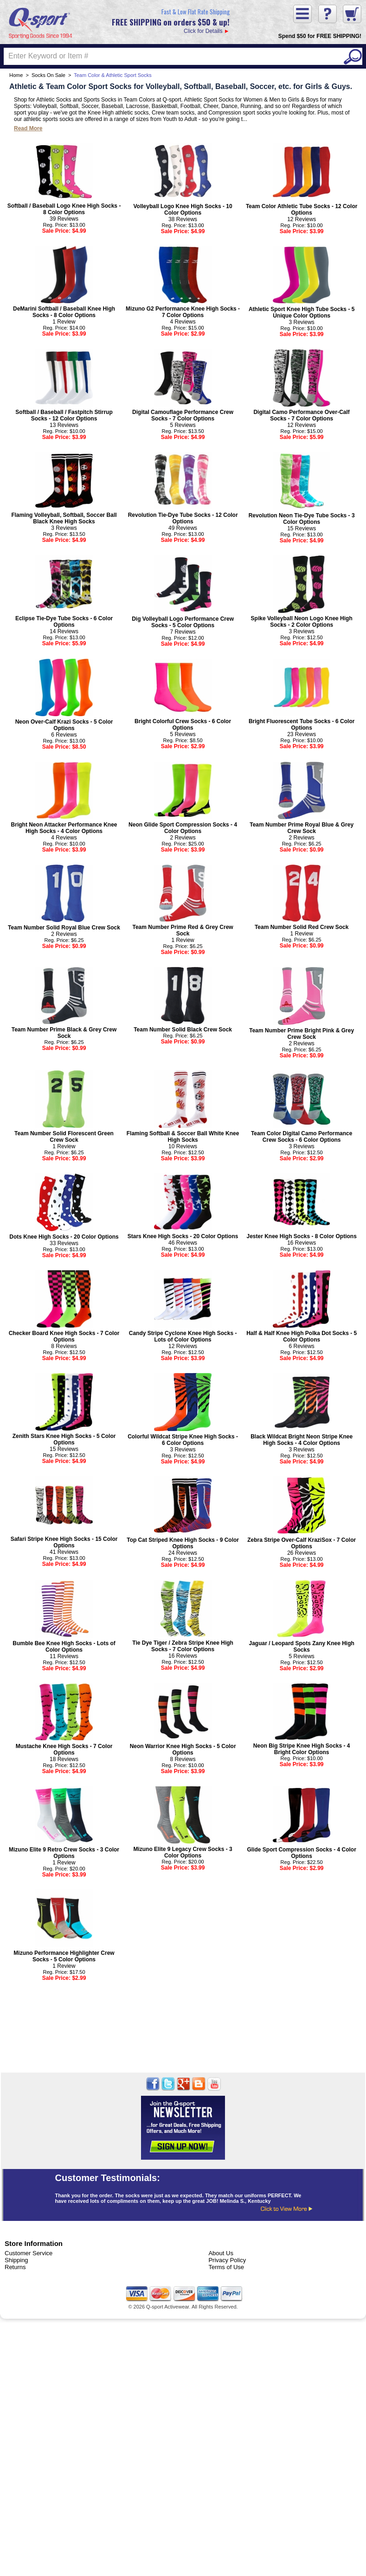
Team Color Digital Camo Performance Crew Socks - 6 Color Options (302, 1136)
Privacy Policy (227, 2260)
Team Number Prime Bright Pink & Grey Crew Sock (301, 1033)
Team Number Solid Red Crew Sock (302, 927)
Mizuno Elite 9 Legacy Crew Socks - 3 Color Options (182, 1852)
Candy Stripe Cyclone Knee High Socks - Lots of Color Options (183, 1336)
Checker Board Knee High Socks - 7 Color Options (64, 1336)
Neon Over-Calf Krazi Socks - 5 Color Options (64, 725)
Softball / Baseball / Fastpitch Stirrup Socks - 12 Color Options (63, 415)
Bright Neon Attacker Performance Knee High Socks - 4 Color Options (64, 827)
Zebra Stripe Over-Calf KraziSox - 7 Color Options (301, 1543)
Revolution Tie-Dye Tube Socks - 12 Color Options (183, 518)
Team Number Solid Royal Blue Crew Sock (64, 927)
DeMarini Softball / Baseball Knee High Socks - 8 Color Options (64, 311)
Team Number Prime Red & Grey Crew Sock (183, 930)
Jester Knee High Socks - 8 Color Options (301, 1236)
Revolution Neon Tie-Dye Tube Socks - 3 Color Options (302, 518)
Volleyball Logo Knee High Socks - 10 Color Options (183, 209)
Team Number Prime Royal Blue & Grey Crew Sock (301, 827)
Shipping (16, 2260)
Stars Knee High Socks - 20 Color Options (183, 1236)
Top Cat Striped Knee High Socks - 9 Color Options (183, 1543)
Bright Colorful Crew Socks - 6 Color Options (183, 724)
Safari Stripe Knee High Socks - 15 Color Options (64, 1542)
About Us (220, 2253)
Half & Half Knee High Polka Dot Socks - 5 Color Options (301, 1336)
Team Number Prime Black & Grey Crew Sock (64, 1032)
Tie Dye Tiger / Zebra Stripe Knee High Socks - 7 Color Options (182, 1646)
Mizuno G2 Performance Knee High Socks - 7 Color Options (183, 311)
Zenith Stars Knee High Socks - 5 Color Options (64, 1439)
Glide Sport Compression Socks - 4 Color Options (301, 1852)
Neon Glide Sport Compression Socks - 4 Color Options (182, 827)
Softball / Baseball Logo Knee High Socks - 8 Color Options (64, 209)
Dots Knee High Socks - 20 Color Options (63, 1237)
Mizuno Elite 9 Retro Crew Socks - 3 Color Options (64, 1852)
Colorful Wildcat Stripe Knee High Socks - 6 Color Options (183, 1439)
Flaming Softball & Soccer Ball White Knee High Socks (183, 1136)
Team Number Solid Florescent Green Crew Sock (64, 1136)
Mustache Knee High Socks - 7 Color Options (64, 1749)
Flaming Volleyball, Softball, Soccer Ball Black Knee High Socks (63, 518)
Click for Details (171, 20)
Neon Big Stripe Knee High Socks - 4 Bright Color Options (301, 1749)
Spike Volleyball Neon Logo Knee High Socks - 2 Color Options (302, 621)
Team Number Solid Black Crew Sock (183, 1029)
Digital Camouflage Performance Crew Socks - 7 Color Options (182, 415)
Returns (15, 2267)
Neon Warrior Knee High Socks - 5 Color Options (183, 1749)
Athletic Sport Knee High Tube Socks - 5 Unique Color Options (301, 312)
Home (16, 75)
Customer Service (28, 2253)
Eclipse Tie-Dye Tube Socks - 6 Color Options (64, 621)
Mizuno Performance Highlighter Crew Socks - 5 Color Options (63, 1956)
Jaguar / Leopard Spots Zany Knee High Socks (301, 1646)
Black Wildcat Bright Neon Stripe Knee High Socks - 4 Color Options (301, 1439)
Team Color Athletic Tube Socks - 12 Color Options (302, 209)
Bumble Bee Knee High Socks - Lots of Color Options (64, 1646)
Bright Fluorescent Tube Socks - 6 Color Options (301, 724)
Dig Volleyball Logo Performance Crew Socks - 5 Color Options (183, 622)
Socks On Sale (48, 75)
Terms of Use (226, 2267)
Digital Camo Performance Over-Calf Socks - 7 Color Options (301, 415)
